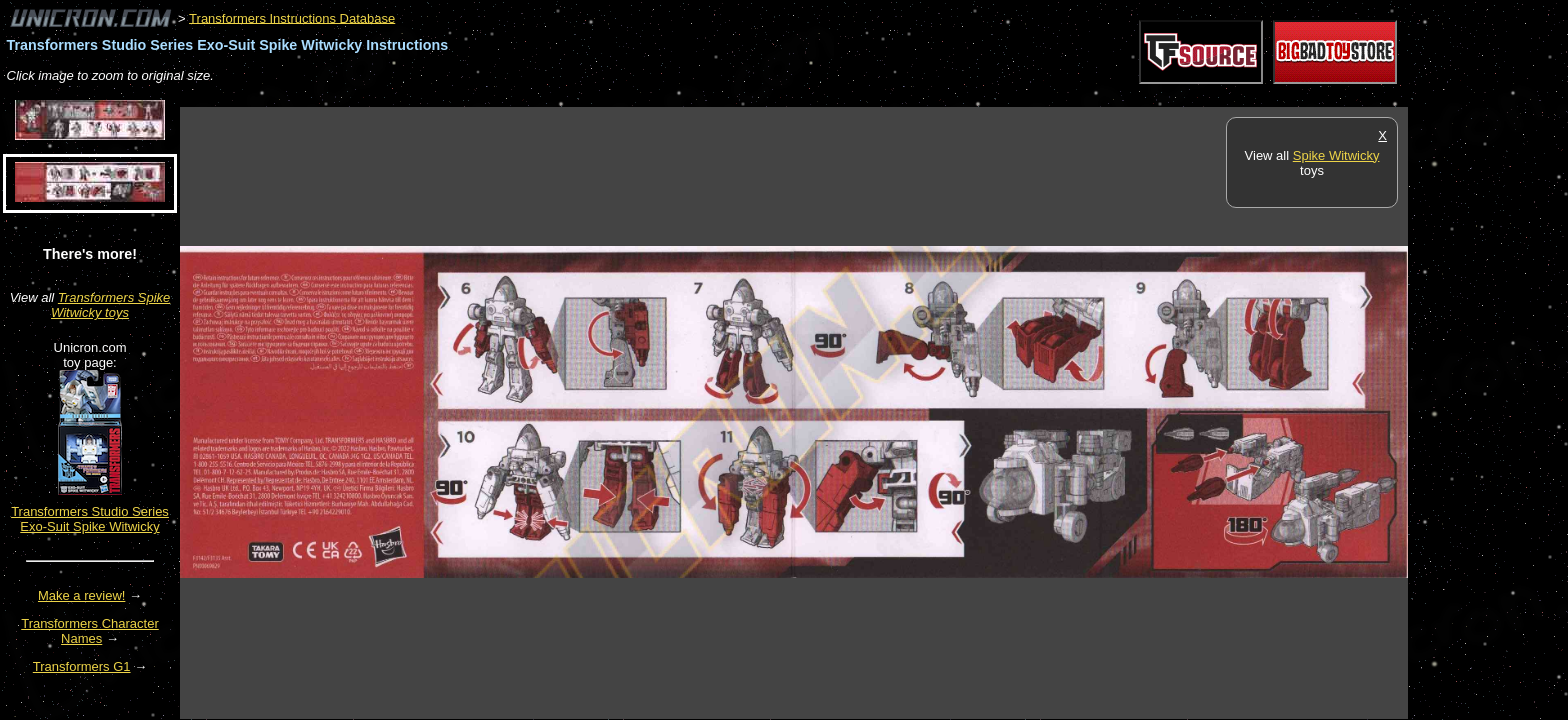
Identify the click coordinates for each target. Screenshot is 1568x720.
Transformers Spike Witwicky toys (110, 305)
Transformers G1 (82, 666)
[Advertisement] (544, 96)
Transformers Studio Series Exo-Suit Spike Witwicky (90, 519)
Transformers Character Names (90, 631)
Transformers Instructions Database (292, 17)
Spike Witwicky (1336, 155)
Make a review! (81, 595)
